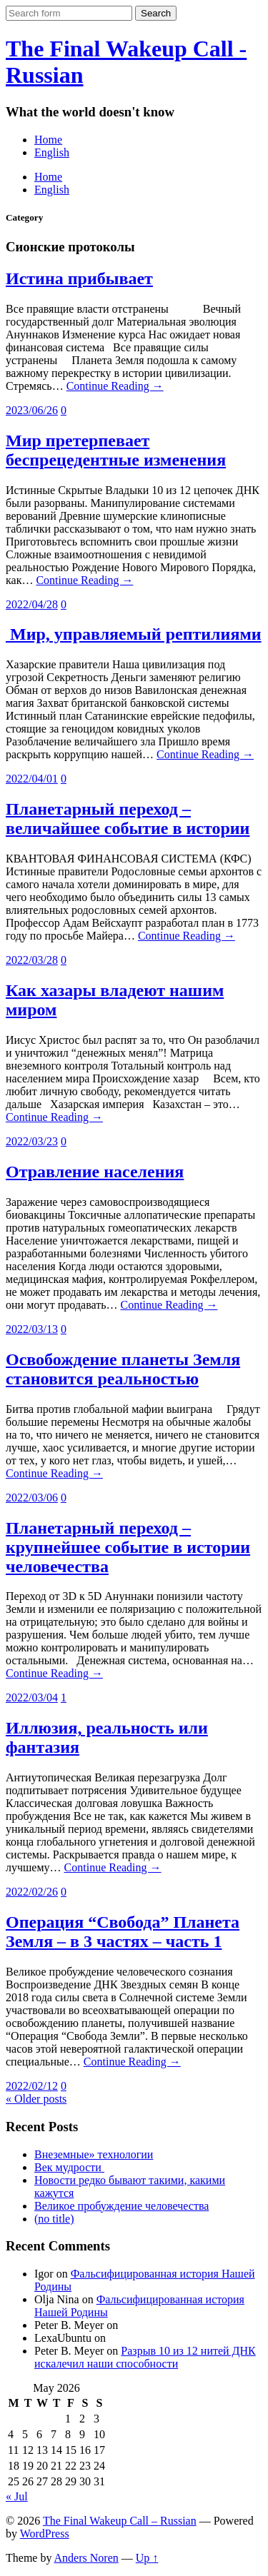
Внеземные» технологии (93, 2154)
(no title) (54, 2219)
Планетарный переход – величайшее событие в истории (127, 818)
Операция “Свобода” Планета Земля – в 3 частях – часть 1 (122, 1932)
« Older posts (36, 2099)
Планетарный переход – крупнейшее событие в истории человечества (128, 1547)
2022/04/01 (32, 779)
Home (48, 140)
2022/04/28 (32, 604)
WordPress (44, 2533)
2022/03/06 (32, 1497)
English (51, 152)
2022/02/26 (32, 1892)
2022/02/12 (32, 2086)
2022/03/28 (32, 960)
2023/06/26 (32, 410)
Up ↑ (147, 2558)
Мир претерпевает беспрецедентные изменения (116, 450)
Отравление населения (95, 1171)
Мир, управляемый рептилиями (134, 634)
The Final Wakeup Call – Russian (120, 2521)
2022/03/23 (32, 1141)
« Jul (17, 2496)
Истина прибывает (79, 278)
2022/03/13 (32, 1329)
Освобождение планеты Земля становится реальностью (123, 1369)
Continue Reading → (115, 386)
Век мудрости (69, 2167)
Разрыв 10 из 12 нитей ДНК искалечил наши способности (145, 2357)
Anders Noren (86, 2558)
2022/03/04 (32, 1697)
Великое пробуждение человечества (121, 2206)
